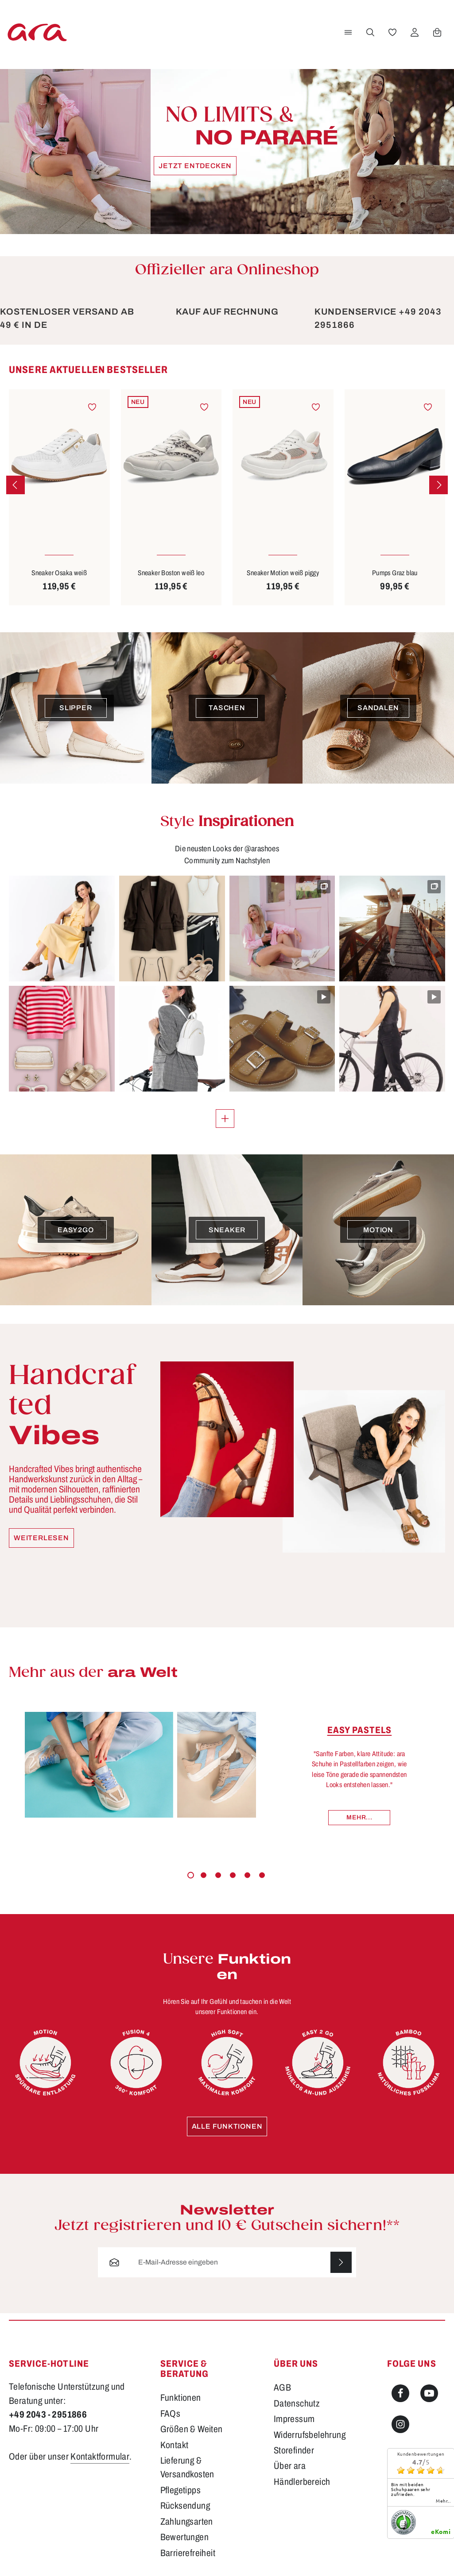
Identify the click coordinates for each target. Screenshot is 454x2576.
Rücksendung (185, 2506)
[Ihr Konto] (414, 32)
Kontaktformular (99, 2456)
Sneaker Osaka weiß (59, 573)
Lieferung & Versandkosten (187, 2467)
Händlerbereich (302, 2482)
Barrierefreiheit (187, 2553)
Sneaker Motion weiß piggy (283, 573)
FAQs (170, 2413)
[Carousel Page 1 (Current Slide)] (190, 1875)
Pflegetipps (180, 2490)
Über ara (290, 2466)
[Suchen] (370, 32)
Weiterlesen (41, 1538)
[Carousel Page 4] (233, 1875)
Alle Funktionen (227, 2126)
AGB (282, 2387)
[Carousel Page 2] (203, 1875)
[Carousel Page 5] (247, 1875)
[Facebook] (400, 2393)
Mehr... (359, 1817)
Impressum (294, 2419)
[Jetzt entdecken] (227, 152)
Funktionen (180, 2398)
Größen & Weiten (191, 2429)
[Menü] (348, 32)
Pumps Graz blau (395, 573)
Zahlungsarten (186, 2521)
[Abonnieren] (341, 2262)
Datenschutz (297, 2403)
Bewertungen (184, 2537)
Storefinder (294, 2450)
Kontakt (174, 2445)
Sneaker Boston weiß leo (171, 573)
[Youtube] (429, 2393)
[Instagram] (400, 2424)
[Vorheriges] (15, 485)
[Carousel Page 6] (262, 1875)
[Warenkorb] (437, 32)
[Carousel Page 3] (218, 1875)
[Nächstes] (438, 485)
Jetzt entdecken (195, 165)
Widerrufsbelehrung (309, 2435)
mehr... (443, 2501)
